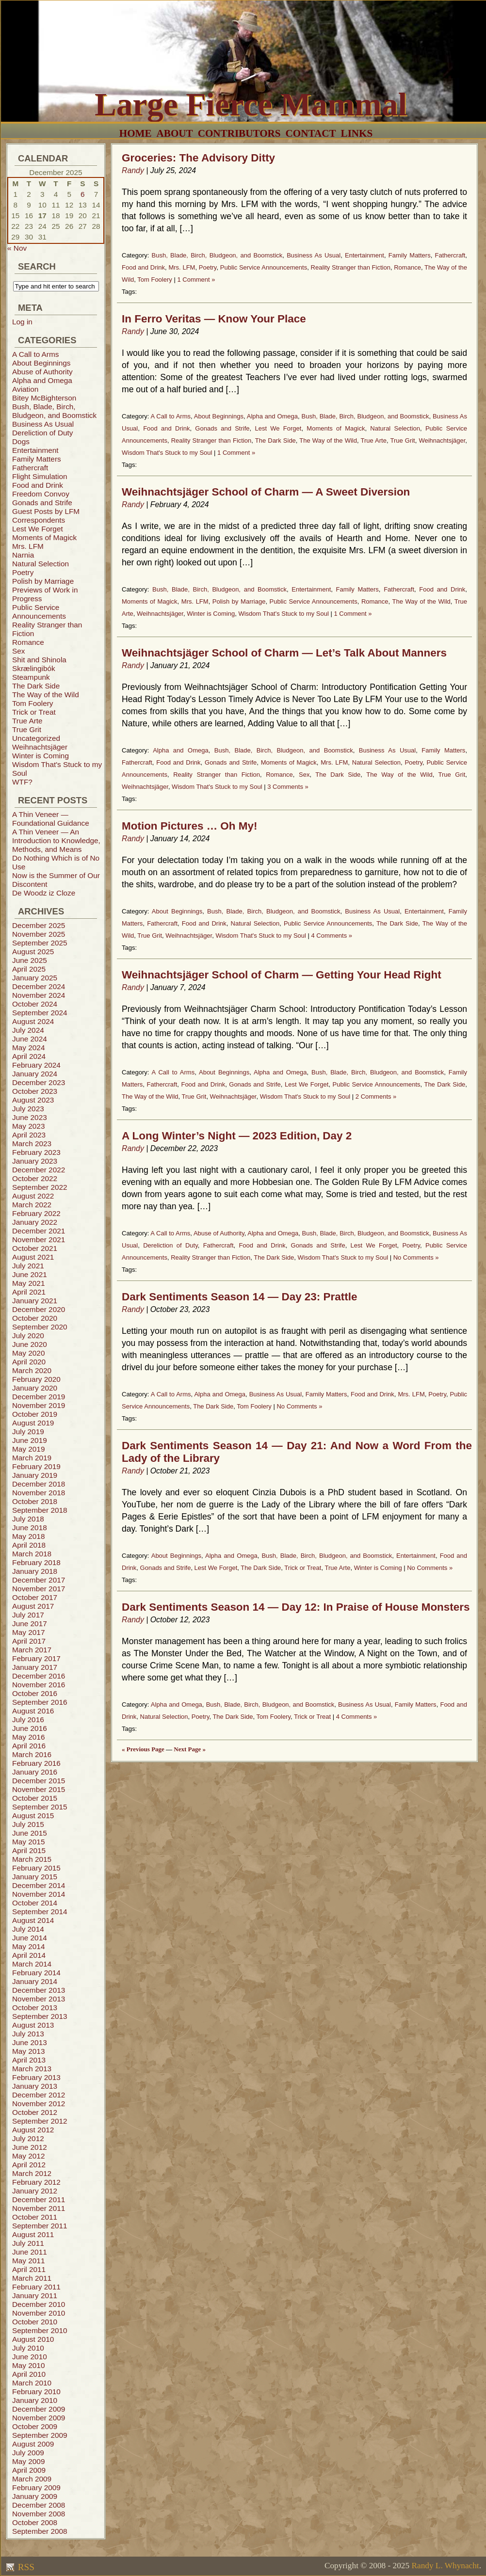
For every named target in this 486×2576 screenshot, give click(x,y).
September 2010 (39, 2330)
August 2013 (33, 2025)
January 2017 (34, 1667)
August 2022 (33, 1196)
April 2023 (29, 1135)
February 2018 (36, 1562)
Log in (22, 322)
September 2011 (39, 2226)
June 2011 (29, 2252)
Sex (18, 651)
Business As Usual (43, 424)
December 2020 (38, 1309)
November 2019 (38, 1405)
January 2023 (34, 1161)
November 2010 (38, 2313)
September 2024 (39, 1012)
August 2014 (33, 1920)
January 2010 (34, 2400)
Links (357, 133)
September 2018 (39, 1510)
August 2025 (33, 951)
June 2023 (29, 1117)
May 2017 (28, 1632)
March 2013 (31, 2068)
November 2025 (38, 934)
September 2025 (39, 943)
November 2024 (38, 995)
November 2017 (38, 1588)
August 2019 (33, 1423)
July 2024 (28, 1030)
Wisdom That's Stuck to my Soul (167, 452)
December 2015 (38, 1780)
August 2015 (33, 1815)
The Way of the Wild (45, 694)
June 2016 (29, 1728)
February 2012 (36, 2182)
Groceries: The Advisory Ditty (198, 158)
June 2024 (29, 1039)
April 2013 (29, 2060)
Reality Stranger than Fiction (350, 267)
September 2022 (39, 1187)
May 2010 (28, 2365)
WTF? (22, 782)
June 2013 (29, 2042)
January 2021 (34, 1300)
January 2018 (34, 1571)
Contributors (239, 133)
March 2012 (31, 2173)
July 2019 (28, 1431)
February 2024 (36, 1065)
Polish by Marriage (43, 581)
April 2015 (29, 1850)
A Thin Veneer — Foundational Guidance (50, 818)
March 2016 (31, 1754)
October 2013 (34, 2007)
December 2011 (38, 2199)
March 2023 (31, 1143)
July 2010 (28, 2348)
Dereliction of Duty (42, 433)
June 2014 (29, 1938)
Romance (28, 642)
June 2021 (29, 1274)
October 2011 (34, 2217)
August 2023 (33, 1100)
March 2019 (31, 1458)
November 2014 (38, 1894)
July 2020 (28, 1335)
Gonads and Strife (42, 502)
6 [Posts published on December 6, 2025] (83, 194)
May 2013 (28, 2051)
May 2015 (28, 1842)
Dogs (21, 441)
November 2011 (38, 2208)
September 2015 (39, 1807)
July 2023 (28, 1108)
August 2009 (33, 2444)
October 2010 (34, 2322)
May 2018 (28, 1536)
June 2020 (29, 1344)
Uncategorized (36, 738)
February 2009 (36, 2487)
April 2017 (29, 1641)
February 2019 (36, 1466)
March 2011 (31, 2278)
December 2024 (38, 986)
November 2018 (38, 1492)
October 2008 (34, 2522)
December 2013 (38, 1990)
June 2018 (29, 1527)
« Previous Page (143, 1749)
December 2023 (38, 1082)
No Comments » (416, 1257)
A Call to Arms (35, 354)
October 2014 (34, 1903)
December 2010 (38, 2304)
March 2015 (31, 1859)
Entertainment (35, 450)
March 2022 (31, 1204)
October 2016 (34, 1693)
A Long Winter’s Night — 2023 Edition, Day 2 (237, 1136)
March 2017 (31, 1650)
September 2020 (39, 1327)
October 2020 (34, 1318)
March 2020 (31, 1370)
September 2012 (39, 2121)
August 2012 (33, 2130)
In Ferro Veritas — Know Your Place (214, 319)
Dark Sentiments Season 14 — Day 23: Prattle (239, 1297)
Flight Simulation (39, 476)
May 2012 (28, 2156)
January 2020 (34, 1388)
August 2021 (33, 1257)
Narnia (23, 555)
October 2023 (34, 1091)
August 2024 (33, 1021)
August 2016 (33, 1711)
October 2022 (34, 1178)
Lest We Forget (37, 529)
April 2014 (29, 1955)
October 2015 (34, 1798)
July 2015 (28, 1824)
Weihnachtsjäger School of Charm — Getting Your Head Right (281, 975)
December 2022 (38, 1170)
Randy (133, 170)
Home (135, 133)
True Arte (27, 721)
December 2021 (38, 1231)
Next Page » (190, 1749)
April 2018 (29, 1545)
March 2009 (31, 2479)
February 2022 (36, 1213)
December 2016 (38, 1676)
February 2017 (36, 1658)
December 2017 (38, 1580)
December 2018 (38, 1484)
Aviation (25, 389)
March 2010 (31, 2383)
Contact (311, 133)
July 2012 (28, 2138)
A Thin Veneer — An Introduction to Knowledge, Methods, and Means (56, 840)
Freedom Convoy (40, 494)
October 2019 (34, 1414)
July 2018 (28, 1519)
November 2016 (38, 1684)
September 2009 (39, 2435)
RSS (25, 2567)
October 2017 (34, 1597)
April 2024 (29, 1056)
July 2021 (28, 1266)
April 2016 (29, 1746)
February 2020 (36, 1379)
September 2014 (39, 1911)
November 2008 (38, 2514)
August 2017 (33, 1606)
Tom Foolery (32, 703)
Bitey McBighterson (44, 398)
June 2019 (29, 1440)
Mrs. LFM (28, 546)
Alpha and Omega (42, 380)
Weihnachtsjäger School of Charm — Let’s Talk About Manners (284, 653)
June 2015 (29, 1833)
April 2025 (29, 969)
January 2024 (34, 1074)
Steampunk (31, 677)
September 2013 (39, 2016)
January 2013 (34, 2086)
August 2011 (33, 2234)
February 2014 (36, 1972)
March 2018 (31, 1554)
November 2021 (38, 1239)
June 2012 (29, 2147)
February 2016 (36, 1763)
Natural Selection (40, 564)
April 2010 (29, 2374)
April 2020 (29, 1362)
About (175, 133)
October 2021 (34, 1248)
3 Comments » (287, 786)
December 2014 (38, 1885)
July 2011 (28, 2243)
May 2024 (28, 1047)
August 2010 (33, 2339)
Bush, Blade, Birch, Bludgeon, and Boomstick (54, 410)
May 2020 (28, 1353)
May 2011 (28, 2260)
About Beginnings (41, 363)
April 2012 (29, 2164)
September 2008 (39, 2531)
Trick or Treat (34, 712)
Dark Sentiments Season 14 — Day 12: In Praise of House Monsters (296, 1607)
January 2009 (34, 2496)
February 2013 (36, 2077)
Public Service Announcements (39, 611)
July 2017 (28, 1615)
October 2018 (34, 1501)
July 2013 (28, 2034)
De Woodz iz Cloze (43, 893)
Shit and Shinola (39, 660)
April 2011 (29, 2269)
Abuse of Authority (42, 372)
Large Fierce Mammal (251, 104)
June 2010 (29, 2356)
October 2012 (34, 2112)
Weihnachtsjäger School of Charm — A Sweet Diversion (266, 492)
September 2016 (39, 1702)
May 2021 (28, 1283)
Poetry (22, 572)
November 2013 (38, 1999)
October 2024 (34, 1004)
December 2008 (38, 2505)
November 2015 (38, 1789)
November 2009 (38, 2418)
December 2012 (38, 2095)
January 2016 (34, 1772)
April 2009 (29, 2470)
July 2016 (28, 1719)
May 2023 (28, 1126)
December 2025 (38, 925)
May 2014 (28, 1946)
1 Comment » (196, 279)
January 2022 (34, 1222)
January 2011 (34, 2295)
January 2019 (34, 1475)
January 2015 (34, 1876)
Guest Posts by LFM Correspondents (46, 515)
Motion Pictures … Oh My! (189, 826)
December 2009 (38, 2409)
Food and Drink (37, 485)
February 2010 (36, 2391)
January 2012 (34, 2191)
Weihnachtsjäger (39, 747)
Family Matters (36, 459)
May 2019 (28, 1449)
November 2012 (38, 2103)
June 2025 (29, 960)
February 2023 (36, 1152)
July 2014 (28, 1929)
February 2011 (36, 2287)
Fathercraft (30, 468)
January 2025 (34, 978)
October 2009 (34, 2426)
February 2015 (36, 1868)
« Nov (17, 248)
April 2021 (29, 1292)
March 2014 (31, 1964)
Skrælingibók (33, 668)
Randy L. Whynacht (445, 2565)
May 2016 (28, 1737)
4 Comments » (332, 935)
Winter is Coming (40, 756)
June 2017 (29, 1623)
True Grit (26, 729)
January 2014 (34, 1981)
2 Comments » (376, 1096)
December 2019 (38, 1396)
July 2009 (28, 2452)
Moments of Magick (44, 537)
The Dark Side (36, 686)
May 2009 (28, 2461)
